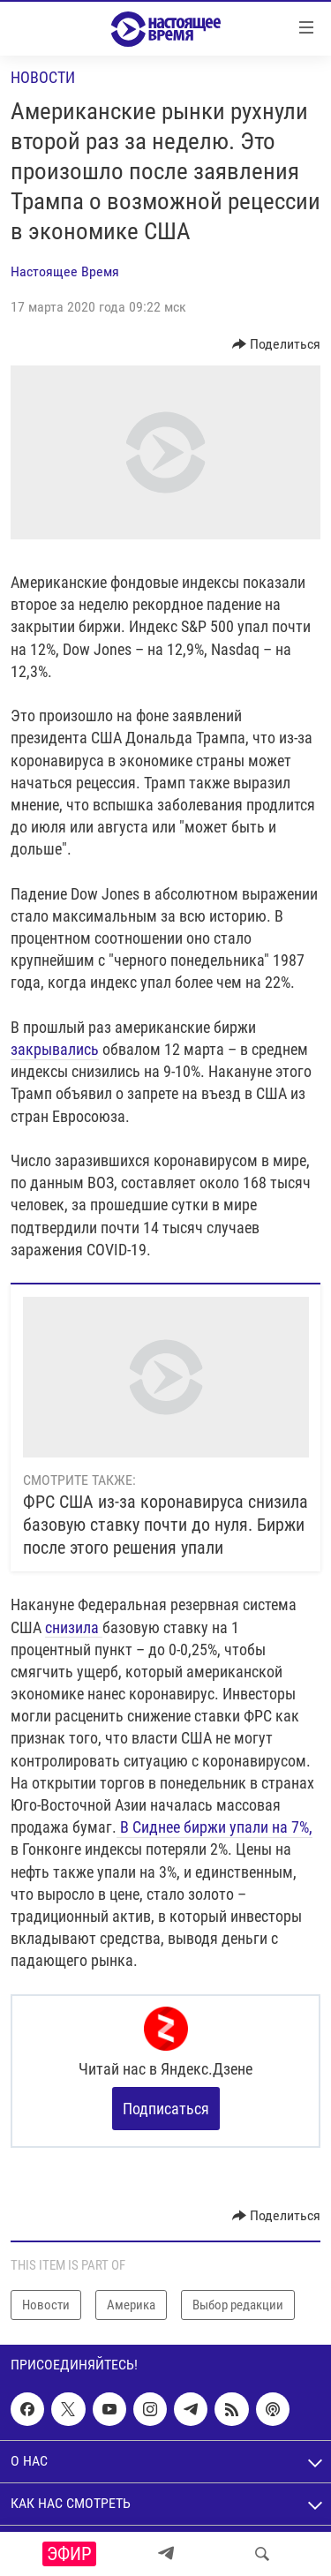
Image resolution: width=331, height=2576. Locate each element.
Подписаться (166, 2108)
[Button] (276, 344)
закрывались (55, 1049)
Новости (43, 77)
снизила (73, 1627)
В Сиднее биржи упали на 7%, (214, 1827)
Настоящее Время (65, 271)
